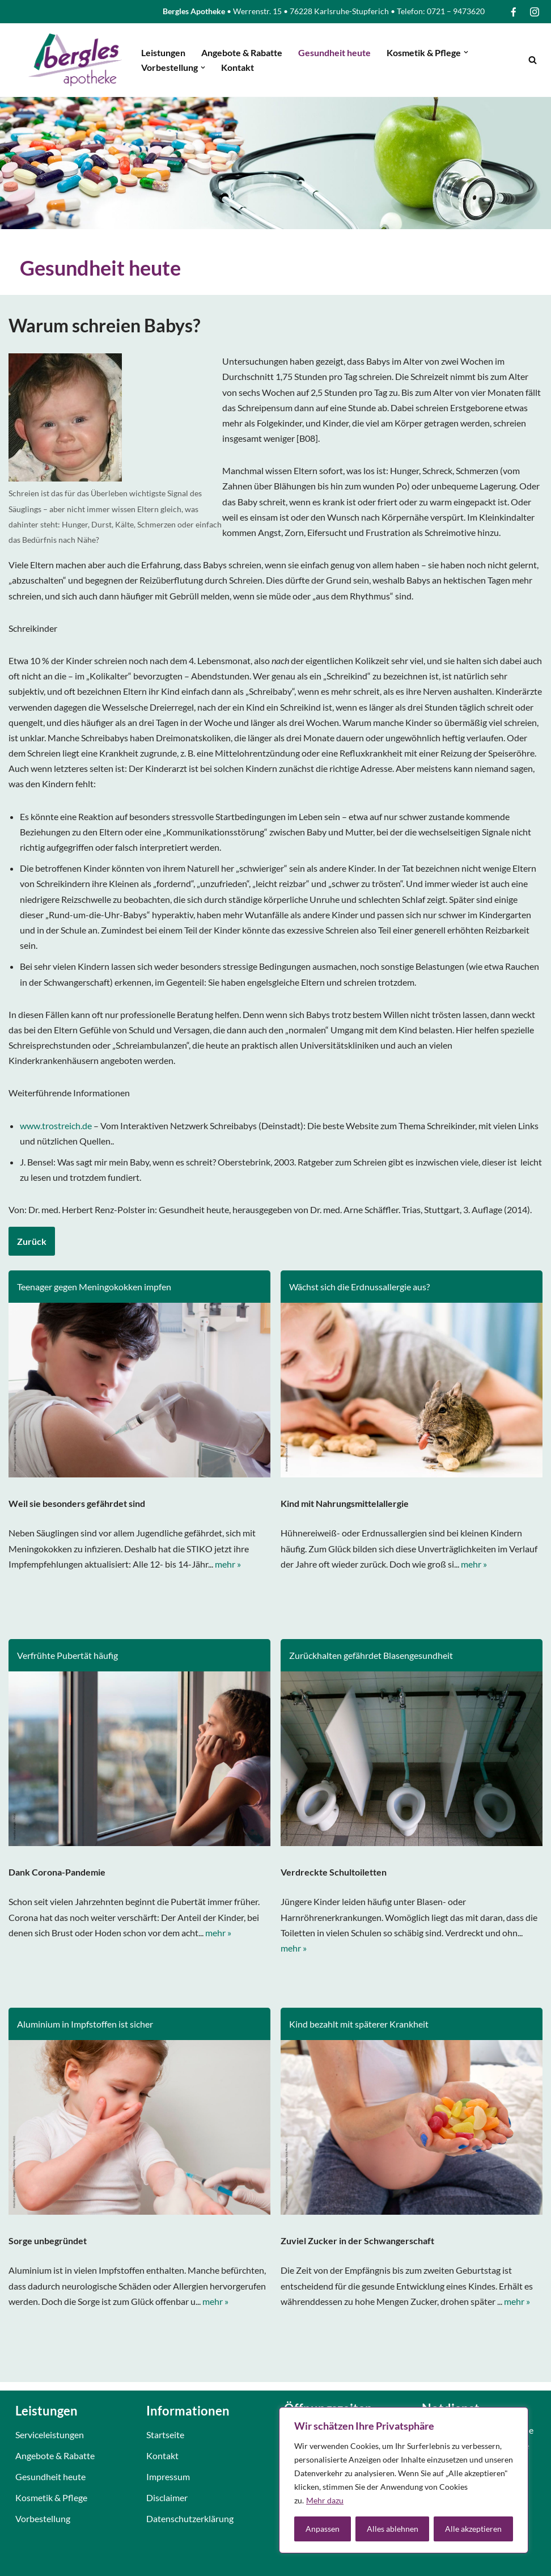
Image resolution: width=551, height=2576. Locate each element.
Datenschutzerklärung (190, 2518)
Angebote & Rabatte (241, 52)
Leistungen (163, 52)
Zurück (31, 1241)
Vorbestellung (42, 2518)
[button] (466, 52)
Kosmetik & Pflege (51, 2497)
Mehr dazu (325, 2500)
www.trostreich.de (56, 1125)
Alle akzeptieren (473, 2528)
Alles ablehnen (392, 2528)
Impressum (168, 2476)
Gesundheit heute (334, 52)
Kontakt (237, 67)
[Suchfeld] (532, 60)
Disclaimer (167, 2497)
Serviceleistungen (49, 2434)
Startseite (165, 2434)
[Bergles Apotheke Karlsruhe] (75, 59)
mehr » (228, 1564)
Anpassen (323, 2528)
